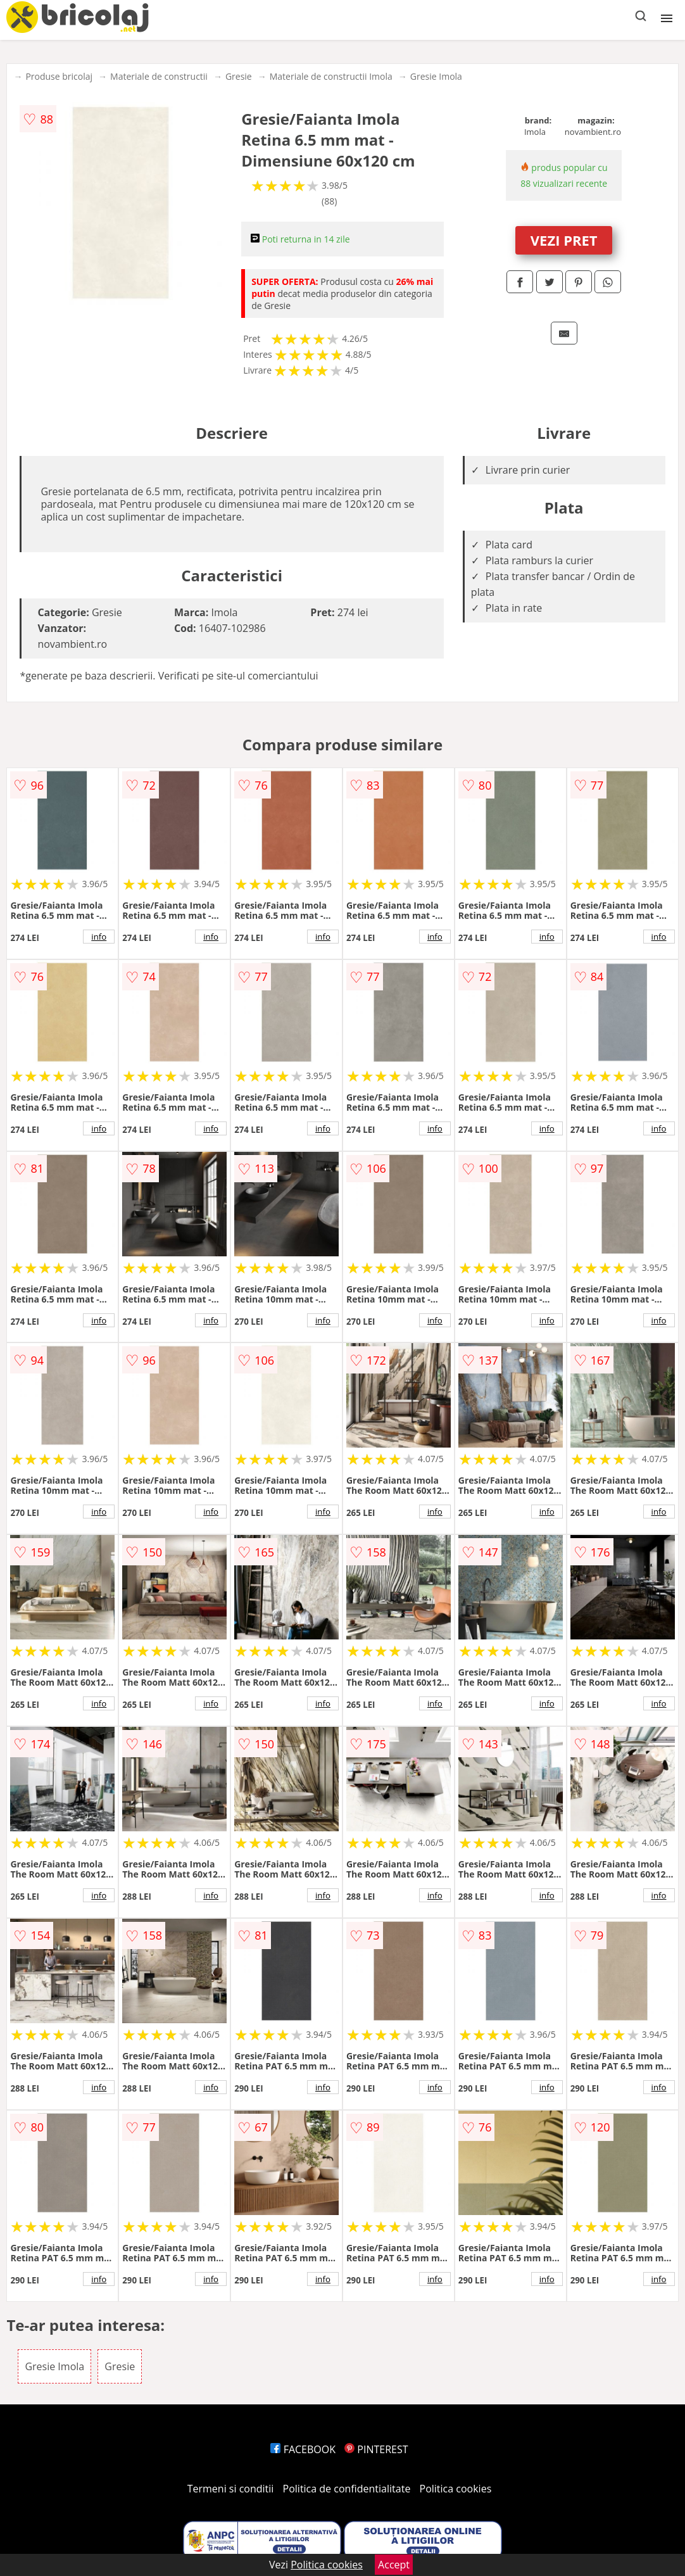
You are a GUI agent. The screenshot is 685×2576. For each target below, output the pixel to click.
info (98, 936)
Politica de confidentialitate (347, 2489)
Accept (394, 2565)
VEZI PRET (564, 239)
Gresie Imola (436, 76)
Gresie (238, 76)
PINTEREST (376, 2449)
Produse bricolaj (58, 76)
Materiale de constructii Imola (331, 76)
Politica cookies (456, 2489)
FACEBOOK (303, 2449)
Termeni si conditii (230, 2489)
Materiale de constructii (159, 76)
